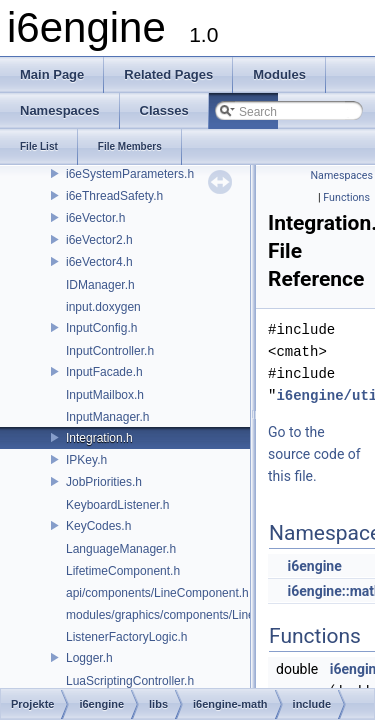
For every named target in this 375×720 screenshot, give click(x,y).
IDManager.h (100, 285)
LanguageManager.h (121, 549)
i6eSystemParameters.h (130, 174)
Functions (346, 197)
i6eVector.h (95, 218)
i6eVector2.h (99, 240)
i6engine (314, 566)
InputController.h (110, 351)
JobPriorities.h (104, 482)
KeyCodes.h (98, 526)
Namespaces (342, 175)
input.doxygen (103, 307)
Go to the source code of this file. (314, 454)
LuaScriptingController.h (130, 681)
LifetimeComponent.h (123, 571)
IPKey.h (86, 460)
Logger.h (89, 658)
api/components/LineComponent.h (157, 593)
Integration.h (99, 438)
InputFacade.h (104, 372)
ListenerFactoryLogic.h (126, 637)
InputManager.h (107, 417)
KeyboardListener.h (117, 505)
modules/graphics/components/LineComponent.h (196, 615)
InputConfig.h (101, 328)
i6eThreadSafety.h (114, 196)
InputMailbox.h (105, 395)
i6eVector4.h (99, 262)
